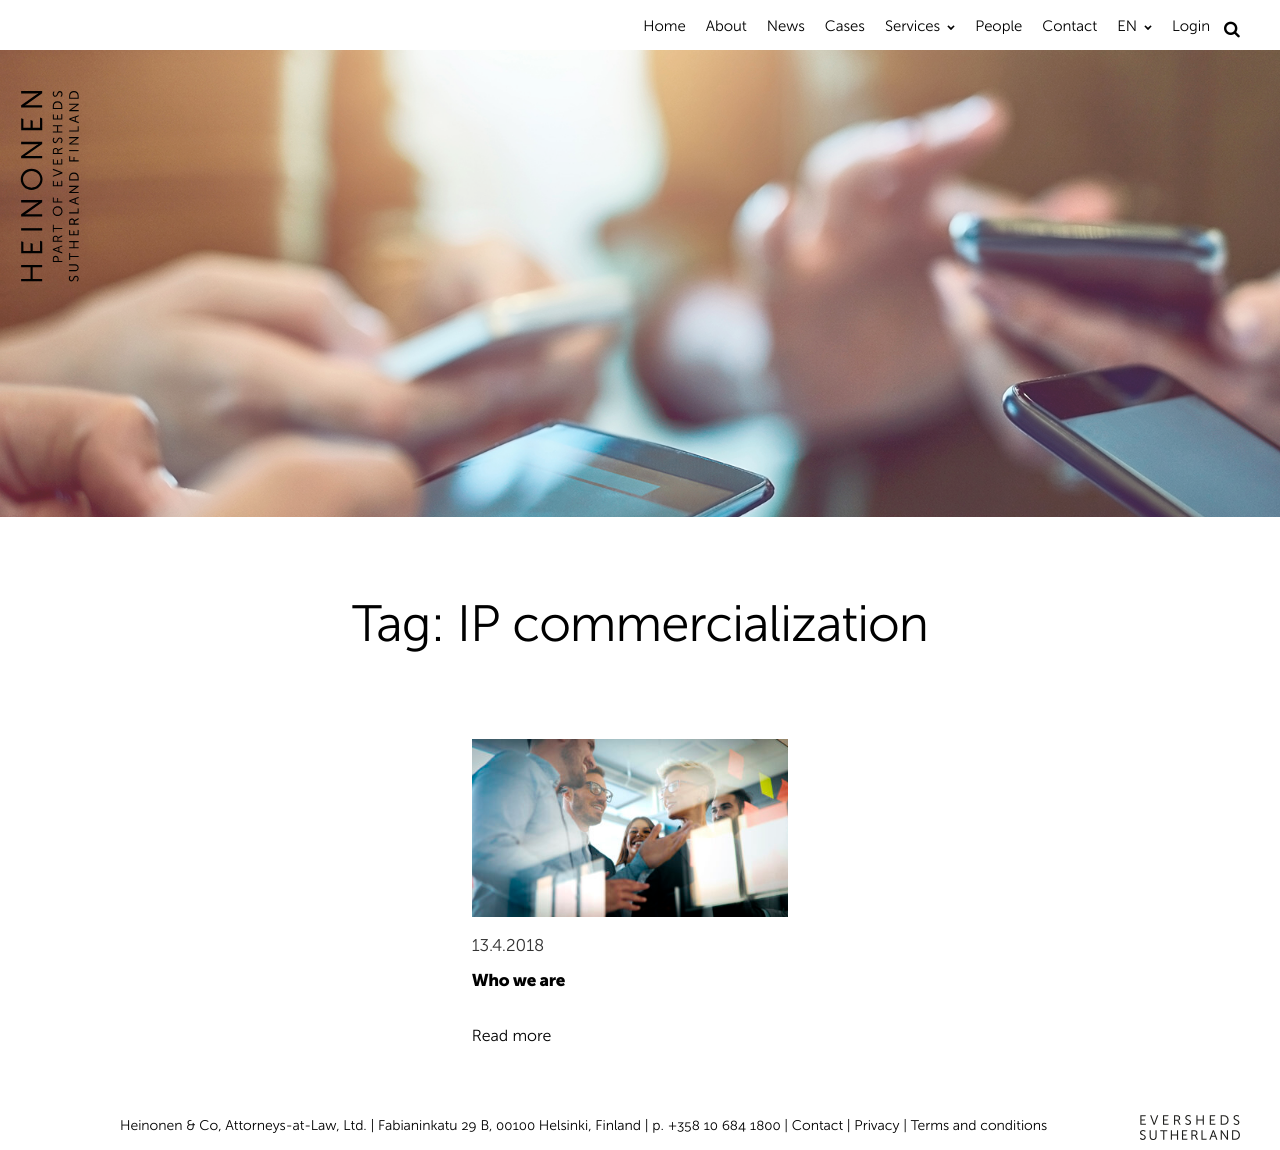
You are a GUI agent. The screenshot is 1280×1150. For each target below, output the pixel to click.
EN (1127, 26)
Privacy (876, 1125)
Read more (512, 1036)
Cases (845, 26)
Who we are (518, 981)
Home (664, 26)
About (726, 26)
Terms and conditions (979, 1125)
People (998, 26)
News (786, 26)
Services (912, 26)
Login (1191, 26)
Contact (1069, 26)
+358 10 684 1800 (724, 1125)
